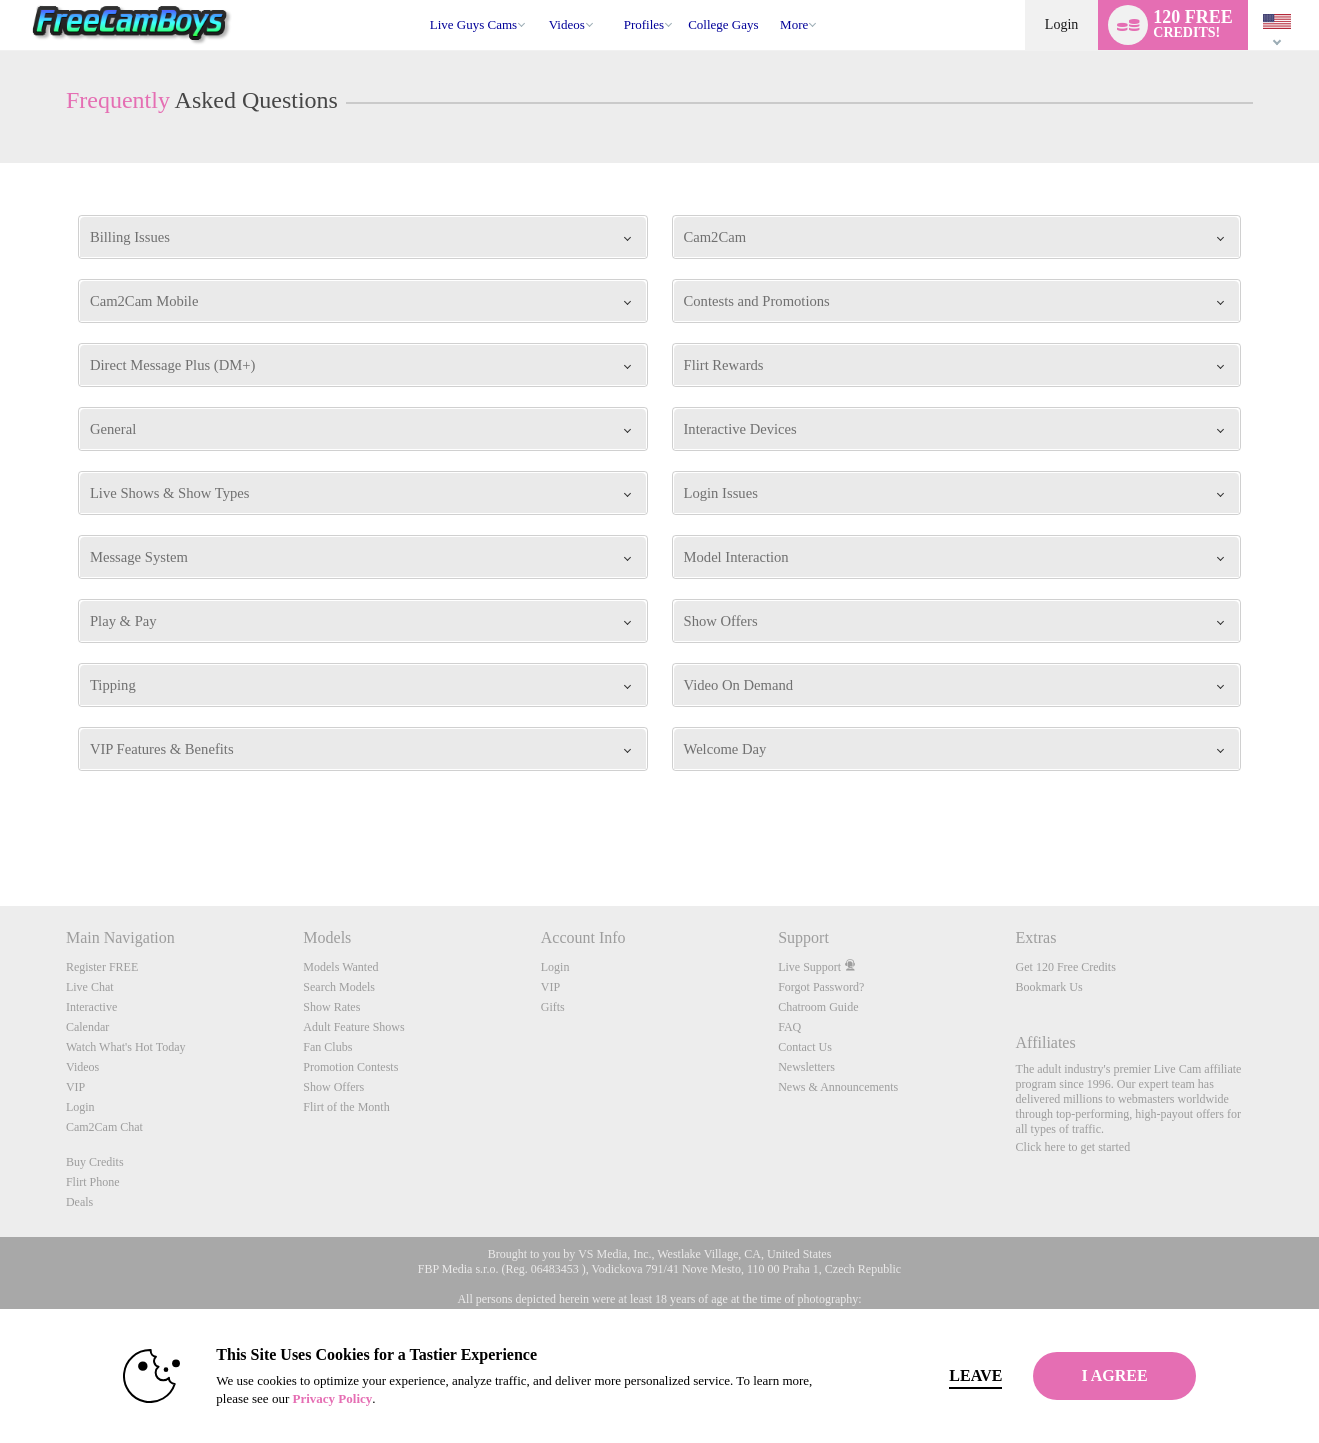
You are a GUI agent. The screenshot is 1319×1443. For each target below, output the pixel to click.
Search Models (339, 987)
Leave (938, 1375)
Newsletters (806, 1067)
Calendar (87, 1027)
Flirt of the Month (346, 1107)
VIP (75, 1087)
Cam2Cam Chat (104, 1127)
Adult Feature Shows (353, 1027)
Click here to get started (1073, 1147)
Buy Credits (95, 1162)
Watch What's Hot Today (126, 1047)
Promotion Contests (350, 1067)
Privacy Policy (295, 1398)
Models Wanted (340, 967)
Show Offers (333, 1087)
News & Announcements (838, 1087)
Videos (567, 24)
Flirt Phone (93, 1182)
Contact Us (805, 1047)
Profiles (644, 24)
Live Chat (90, 987)
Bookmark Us (1049, 987)
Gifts (553, 1007)
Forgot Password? (821, 987)
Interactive (91, 1007)
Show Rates (331, 1007)
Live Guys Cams (473, 24)
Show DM (0, 831)
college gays (723, 24)
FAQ (789, 1027)
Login (1061, 24)
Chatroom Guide (818, 1007)
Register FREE (102, 967)
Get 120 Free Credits (1066, 967)
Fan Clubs (327, 1047)
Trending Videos (539, 0)
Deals (79, 1202)
